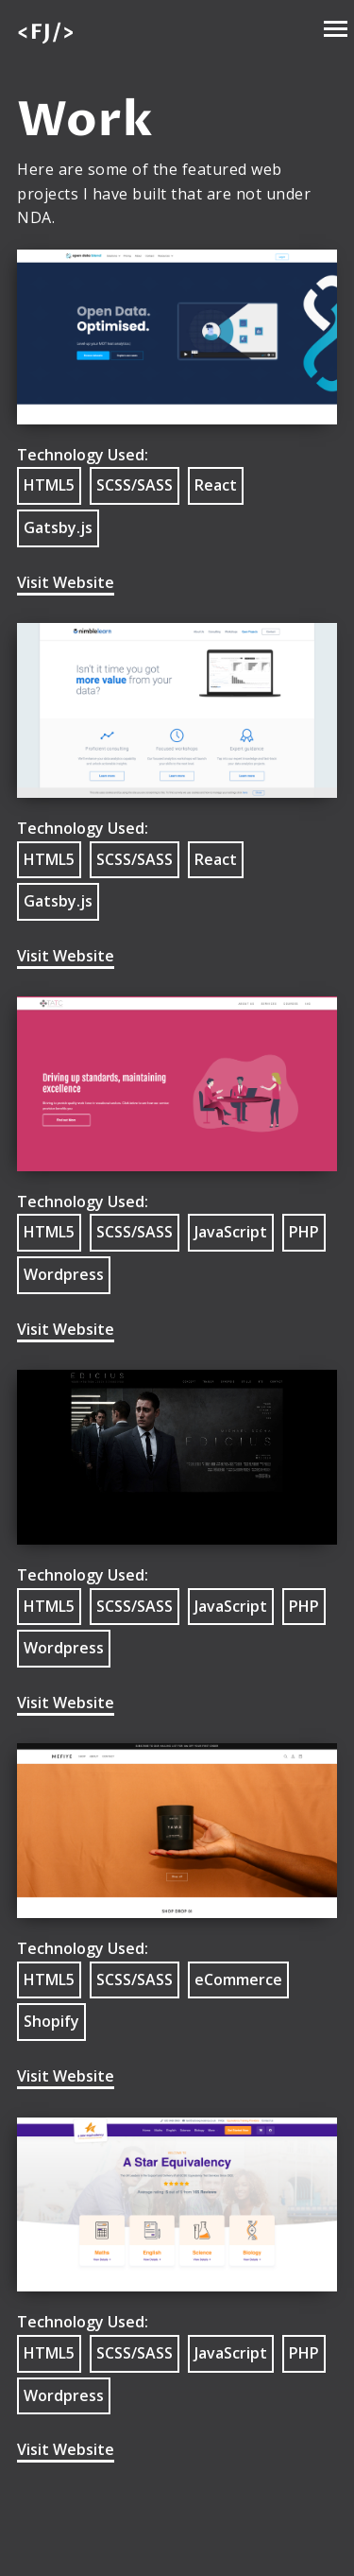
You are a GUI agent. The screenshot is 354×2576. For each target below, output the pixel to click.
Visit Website (65, 582)
